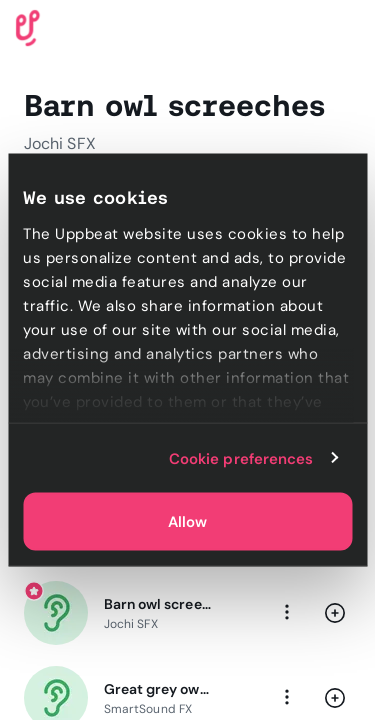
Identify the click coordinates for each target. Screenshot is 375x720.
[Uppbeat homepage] (28, 26)
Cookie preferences (241, 458)
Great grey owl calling (157, 689)
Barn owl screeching (157, 604)
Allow (187, 522)
